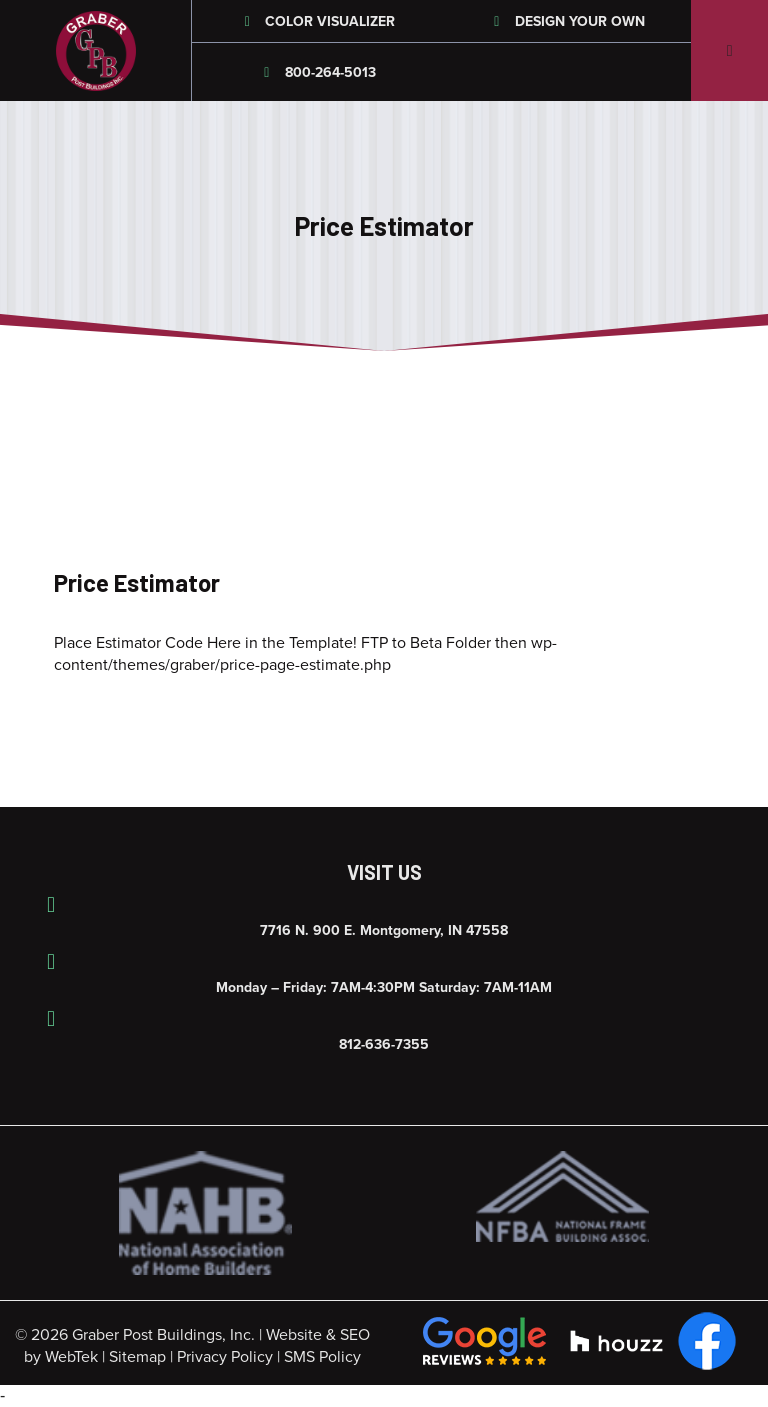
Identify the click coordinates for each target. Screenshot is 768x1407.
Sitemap (137, 1357)
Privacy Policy (225, 1357)
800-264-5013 (317, 72)
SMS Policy (322, 1357)
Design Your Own (566, 21)
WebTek (71, 1357)
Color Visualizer (317, 21)
